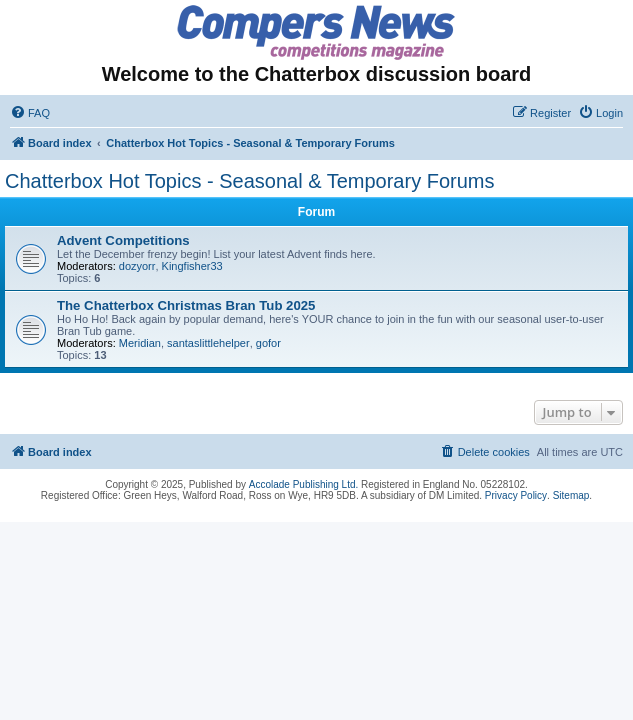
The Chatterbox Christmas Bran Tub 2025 (186, 305)
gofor (268, 343)
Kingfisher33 (192, 266)
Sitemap (571, 495)
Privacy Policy (516, 495)
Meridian (140, 343)
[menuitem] (30, 113)
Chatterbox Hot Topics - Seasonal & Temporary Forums (249, 181)
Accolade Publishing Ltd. (304, 484)
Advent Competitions (123, 240)
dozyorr (137, 266)
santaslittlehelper (208, 343)
